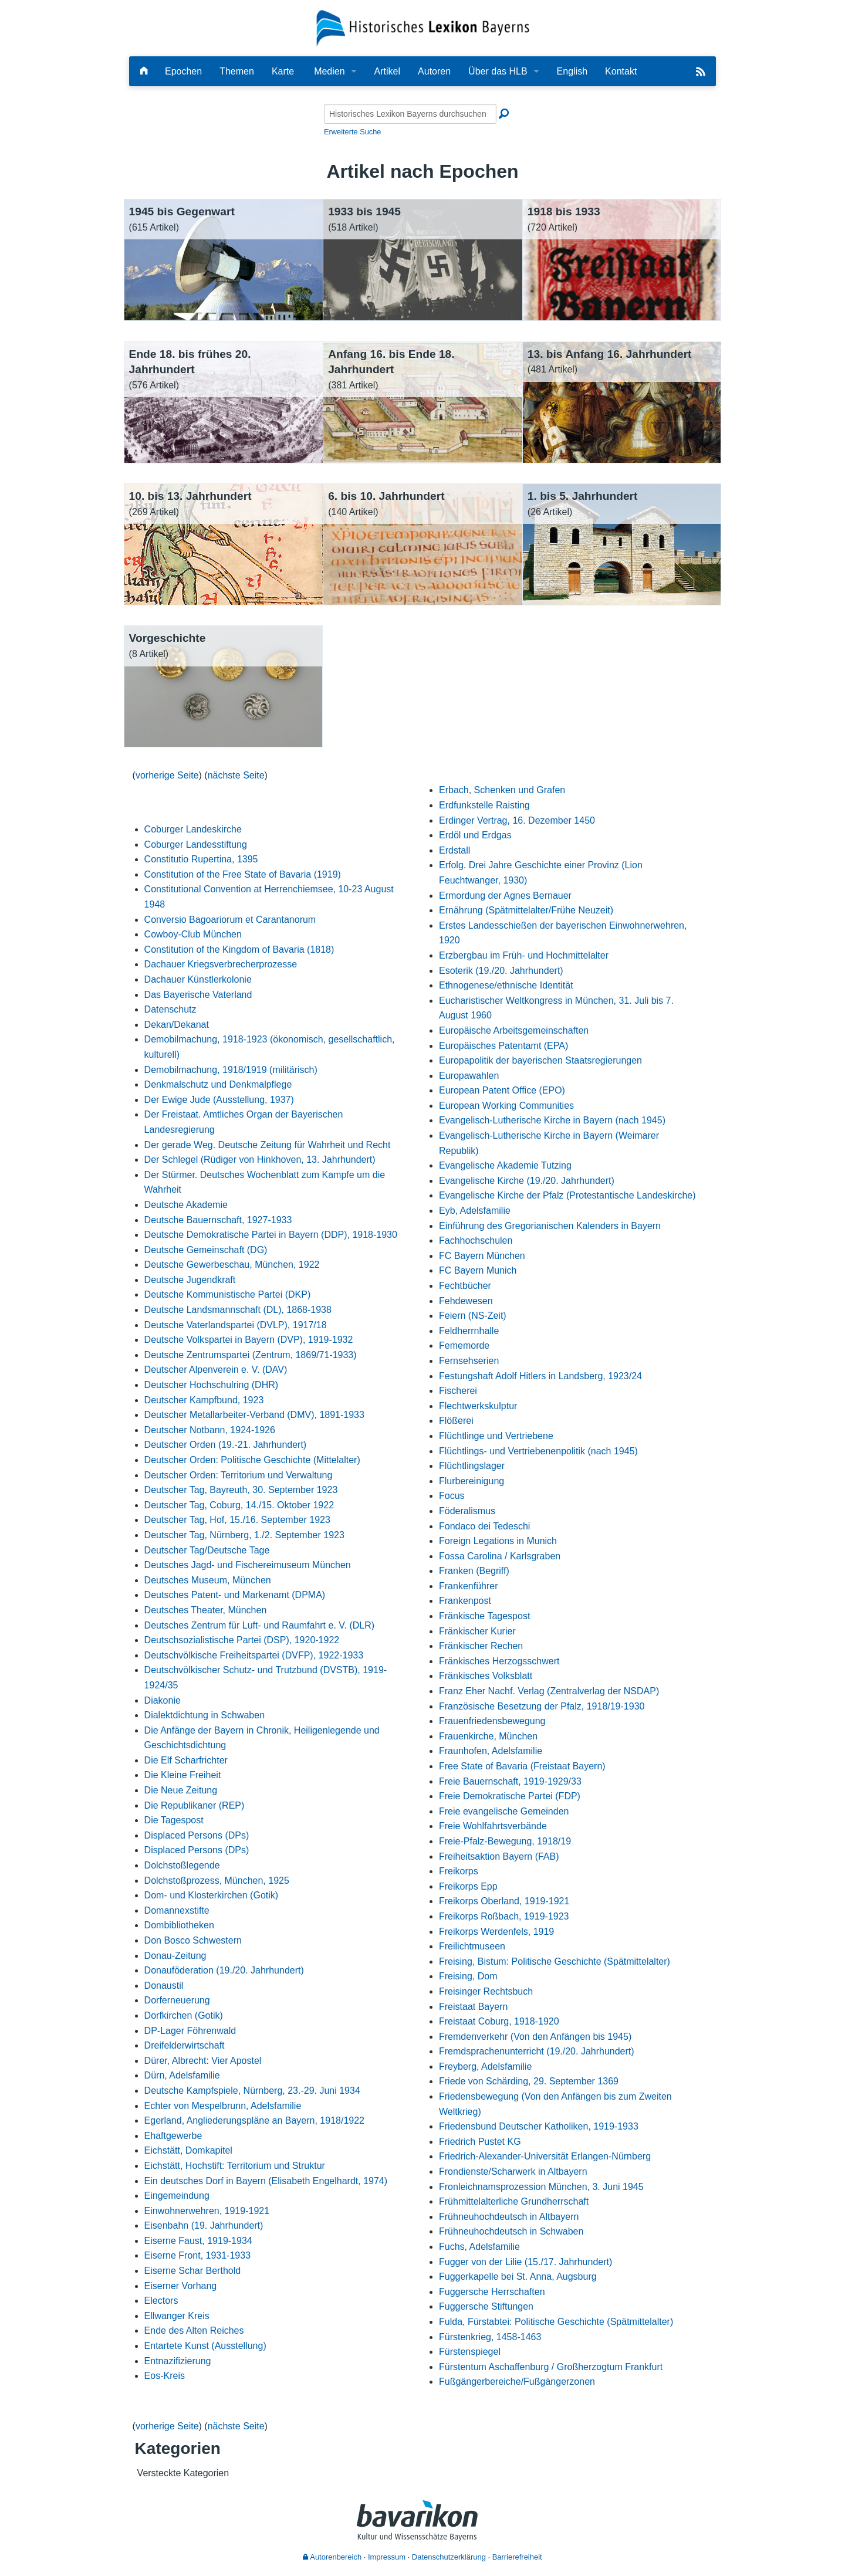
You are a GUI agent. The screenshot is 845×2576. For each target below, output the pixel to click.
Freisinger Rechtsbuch (486, 1991)
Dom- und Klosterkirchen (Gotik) (211, 1895)
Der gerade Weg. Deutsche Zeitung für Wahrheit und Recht (267, 1145)
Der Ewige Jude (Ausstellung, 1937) (219, 1100)
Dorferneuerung (177, 2000)
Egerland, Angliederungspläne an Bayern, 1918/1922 (254, 2120)
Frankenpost (465, 1601)
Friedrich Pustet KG (480, 2142)
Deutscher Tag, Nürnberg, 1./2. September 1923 (244, 1535)
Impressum (386, 2557)
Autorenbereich (332, 2557)
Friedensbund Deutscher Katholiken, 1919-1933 (538, 2126)
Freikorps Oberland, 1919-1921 (504, 1901)
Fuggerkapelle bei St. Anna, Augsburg (518, 2276)
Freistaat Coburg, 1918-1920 (499, 2021)
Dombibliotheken (179, 1925)
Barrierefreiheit (517, 2557)
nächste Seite (236, 775)
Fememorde (464, 1345)
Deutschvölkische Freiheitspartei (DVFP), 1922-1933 (254, 1655)
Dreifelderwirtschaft (184, 2045)
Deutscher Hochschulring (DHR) (211, 1385)
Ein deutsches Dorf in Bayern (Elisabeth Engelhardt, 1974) (265, 2181)
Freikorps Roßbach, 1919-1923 (504, 1916)
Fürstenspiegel (470, 2352)
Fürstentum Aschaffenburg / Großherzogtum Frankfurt (551, 2367)
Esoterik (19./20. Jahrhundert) (501, 971)
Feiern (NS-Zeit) (472, 1316)
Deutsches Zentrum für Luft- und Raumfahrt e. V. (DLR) (259, 1625)
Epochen (183, 71)
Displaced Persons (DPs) (196, 1835)
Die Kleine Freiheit (182, 1775)
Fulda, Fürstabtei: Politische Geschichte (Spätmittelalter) (556, 2322)
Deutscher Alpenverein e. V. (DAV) (216, 1370)
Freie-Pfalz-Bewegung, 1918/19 (505, 1841)
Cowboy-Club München (193, 934)
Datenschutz (170, 1009)
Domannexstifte (176, 1910)
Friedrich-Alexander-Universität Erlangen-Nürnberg (545, 2156)
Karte (283, 71)
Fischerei (458, 1391)
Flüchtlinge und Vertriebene (496, 1436)
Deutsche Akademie (186, 1205)
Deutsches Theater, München (205, 1610)
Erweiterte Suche (352, 131)
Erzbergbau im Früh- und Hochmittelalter (524, 955)
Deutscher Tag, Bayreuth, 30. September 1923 (241, 1490)
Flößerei (456, 1421)
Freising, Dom (468, 1976)
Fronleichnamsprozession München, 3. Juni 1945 (541, 2187)
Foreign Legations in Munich (498, 1541)
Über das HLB (498, 71)
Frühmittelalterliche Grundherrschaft (514, 2201)
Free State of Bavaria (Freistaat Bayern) (522, 1766)
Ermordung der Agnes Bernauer (505, 896)
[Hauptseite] (143, 71)
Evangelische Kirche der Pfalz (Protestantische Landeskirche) (567, 1195)
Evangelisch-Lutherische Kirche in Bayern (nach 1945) (552, 1120)
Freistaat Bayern (473, 2007)
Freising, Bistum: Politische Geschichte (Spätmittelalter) (554, 1961)
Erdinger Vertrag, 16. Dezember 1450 (517, 820)
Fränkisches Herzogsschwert (499, 1661)
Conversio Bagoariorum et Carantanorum (230, 920)
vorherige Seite (167, 775)
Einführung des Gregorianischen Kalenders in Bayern (550, 1226)
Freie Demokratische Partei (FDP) (509, 1796)
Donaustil (164, 1986)
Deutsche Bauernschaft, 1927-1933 (218, 1220)
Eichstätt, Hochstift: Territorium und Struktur (234, 2166)
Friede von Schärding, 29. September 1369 (528, 2081)
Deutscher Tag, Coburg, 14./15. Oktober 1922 (239, 1505)
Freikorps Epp (468, 1886)
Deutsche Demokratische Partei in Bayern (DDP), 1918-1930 (270, 1235)
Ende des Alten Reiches (194, 2330)
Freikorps (458, 1871)
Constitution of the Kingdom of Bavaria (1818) (239, 949)
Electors (161, 2301)
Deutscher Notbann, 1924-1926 (209, 1430)
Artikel (387, 71)
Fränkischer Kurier (477, 1631)
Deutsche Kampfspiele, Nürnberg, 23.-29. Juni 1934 (252, 2091)
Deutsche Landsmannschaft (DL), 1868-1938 (238, 1310)
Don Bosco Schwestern (193, 1940)
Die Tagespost (174, 1820)
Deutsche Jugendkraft (190, 1280)
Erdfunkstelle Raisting (484, 805)
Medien (329, 71)
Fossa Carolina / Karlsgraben (499, 1556)
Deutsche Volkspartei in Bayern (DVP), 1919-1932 (248, 1340)
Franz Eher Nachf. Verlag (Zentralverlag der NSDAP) (549, 1691)
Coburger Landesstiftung (195, 844)
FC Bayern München (482, 1256)
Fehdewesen (466, 1301)
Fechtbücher (465, 1286)
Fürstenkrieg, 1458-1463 (490, 2337)
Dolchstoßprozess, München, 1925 (216, 1881)
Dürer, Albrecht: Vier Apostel (203, 2061)
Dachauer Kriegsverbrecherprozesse (221, 964)
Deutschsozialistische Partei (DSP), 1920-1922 (242, 1640)
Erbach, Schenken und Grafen (502, 790)
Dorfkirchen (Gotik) (183, 2015)
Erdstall (454, 850)
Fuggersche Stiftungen (486, 2306)
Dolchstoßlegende (182, 1865)
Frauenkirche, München (488, 1736)
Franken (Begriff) (474, 1571)
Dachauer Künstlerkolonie (198, 979)
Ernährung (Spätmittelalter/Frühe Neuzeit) (526, 910)
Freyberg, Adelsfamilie (485, 2066)
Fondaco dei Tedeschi (484, 1526)
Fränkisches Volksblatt (485, 1676)
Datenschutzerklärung (449, 2557)
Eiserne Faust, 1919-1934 (198, 2241)
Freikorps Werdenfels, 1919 (496, 1932)
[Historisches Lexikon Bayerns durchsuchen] (410, 114)
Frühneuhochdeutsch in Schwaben (511, 2231)
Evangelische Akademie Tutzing (505, 1165)
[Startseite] (423, 27)
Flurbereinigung (471, 1481)
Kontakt (621, 71)
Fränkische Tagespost (484, 1616)
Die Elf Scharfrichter (186, 1760)
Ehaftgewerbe (173, 2136)
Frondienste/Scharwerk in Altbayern (513, 2171)
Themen (236, 71)
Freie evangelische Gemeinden (504, 1811)
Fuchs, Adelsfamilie (479, 2247)
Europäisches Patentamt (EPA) (503, 1046)
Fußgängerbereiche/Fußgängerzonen (517, 2382)
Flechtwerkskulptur (478, 1406)
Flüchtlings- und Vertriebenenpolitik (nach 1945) (538, 1451)
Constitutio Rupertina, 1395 (201, 859)
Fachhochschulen (475, 1240)
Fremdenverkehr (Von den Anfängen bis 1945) (535, 2037)
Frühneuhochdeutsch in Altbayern (509, 2217)
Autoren (434, 71)
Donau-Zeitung (175, 1956)
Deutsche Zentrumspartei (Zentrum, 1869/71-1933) (250, 1355)
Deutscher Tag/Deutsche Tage (207, 1550)
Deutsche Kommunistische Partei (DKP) (227, 1294)
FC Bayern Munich (478, 1270)
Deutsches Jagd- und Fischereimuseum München (247, 1565)
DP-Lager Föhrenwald (190, 2031)
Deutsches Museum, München (207, 1580)
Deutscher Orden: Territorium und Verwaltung (238, 1475)
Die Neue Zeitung (181, 1790)
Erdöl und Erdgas (475, 835)
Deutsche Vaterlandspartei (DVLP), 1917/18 (235, 1325)
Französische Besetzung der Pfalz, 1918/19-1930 (541, 1706)
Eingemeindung (176, 2196)
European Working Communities (506, 1106)
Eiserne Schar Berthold (192, 2271)
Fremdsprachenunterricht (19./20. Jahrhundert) (536, 2051)
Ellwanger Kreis (176, 2316)
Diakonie (162, 1700)
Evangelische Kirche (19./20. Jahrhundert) (526, 1181)
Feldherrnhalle (469, 1331)
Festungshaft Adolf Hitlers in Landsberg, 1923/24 (540, 1376)
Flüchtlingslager (472, 1466)
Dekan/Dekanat (176, 1025)
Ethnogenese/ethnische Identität (506, 985)
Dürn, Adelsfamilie (182, 2075)
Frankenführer (468, 1586)
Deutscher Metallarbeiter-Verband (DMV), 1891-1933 (254, 1415)
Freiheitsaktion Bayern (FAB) (499, 1856)
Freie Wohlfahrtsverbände (493, 1826)
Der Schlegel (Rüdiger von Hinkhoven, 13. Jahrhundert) (260, 1160)
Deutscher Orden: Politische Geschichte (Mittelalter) (252, 1460)
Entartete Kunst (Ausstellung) (205, 2346)
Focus (452, 1496)
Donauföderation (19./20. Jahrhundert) (224, 1970)
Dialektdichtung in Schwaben (204, 1715)
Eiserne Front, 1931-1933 (197, 2255)
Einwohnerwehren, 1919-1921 (206, 2211)
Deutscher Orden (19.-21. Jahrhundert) (225, 1445)
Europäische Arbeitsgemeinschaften (514, 1030)
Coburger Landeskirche (193, 829)
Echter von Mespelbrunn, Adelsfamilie (223, 2106)
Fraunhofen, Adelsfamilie (490, 1751)
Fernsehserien (469, 1361)
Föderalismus (467, 1511)
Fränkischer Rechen (481, 1646)
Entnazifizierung (177, 2361)
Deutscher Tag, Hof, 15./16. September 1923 (237, 1520)
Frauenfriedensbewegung (492, 1721)
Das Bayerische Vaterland (198, 995)
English (572, 71)
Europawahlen (469, 1076)
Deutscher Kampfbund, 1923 (204, 1400)
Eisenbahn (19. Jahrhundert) (203, 2225)
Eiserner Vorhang (180, 2286)
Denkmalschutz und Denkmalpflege (218, 1084)
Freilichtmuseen (472, 1946)
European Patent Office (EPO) (502, 1090)
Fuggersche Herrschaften (492, 2292)
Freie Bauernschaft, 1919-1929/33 (510, 1781)
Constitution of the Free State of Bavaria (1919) (242, 874)
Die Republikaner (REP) (194, 1805)
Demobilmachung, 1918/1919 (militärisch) (230, 1070)
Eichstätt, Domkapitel (188, 2150)
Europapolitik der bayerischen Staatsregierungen (540, 1060)
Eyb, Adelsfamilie (475, 1211)
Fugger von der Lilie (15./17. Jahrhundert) (525, 2262)
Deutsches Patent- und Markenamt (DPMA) (235, 1595)
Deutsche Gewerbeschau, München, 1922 (232, 1265)
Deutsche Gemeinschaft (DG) (206, 1250)
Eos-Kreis (164, 2376)
